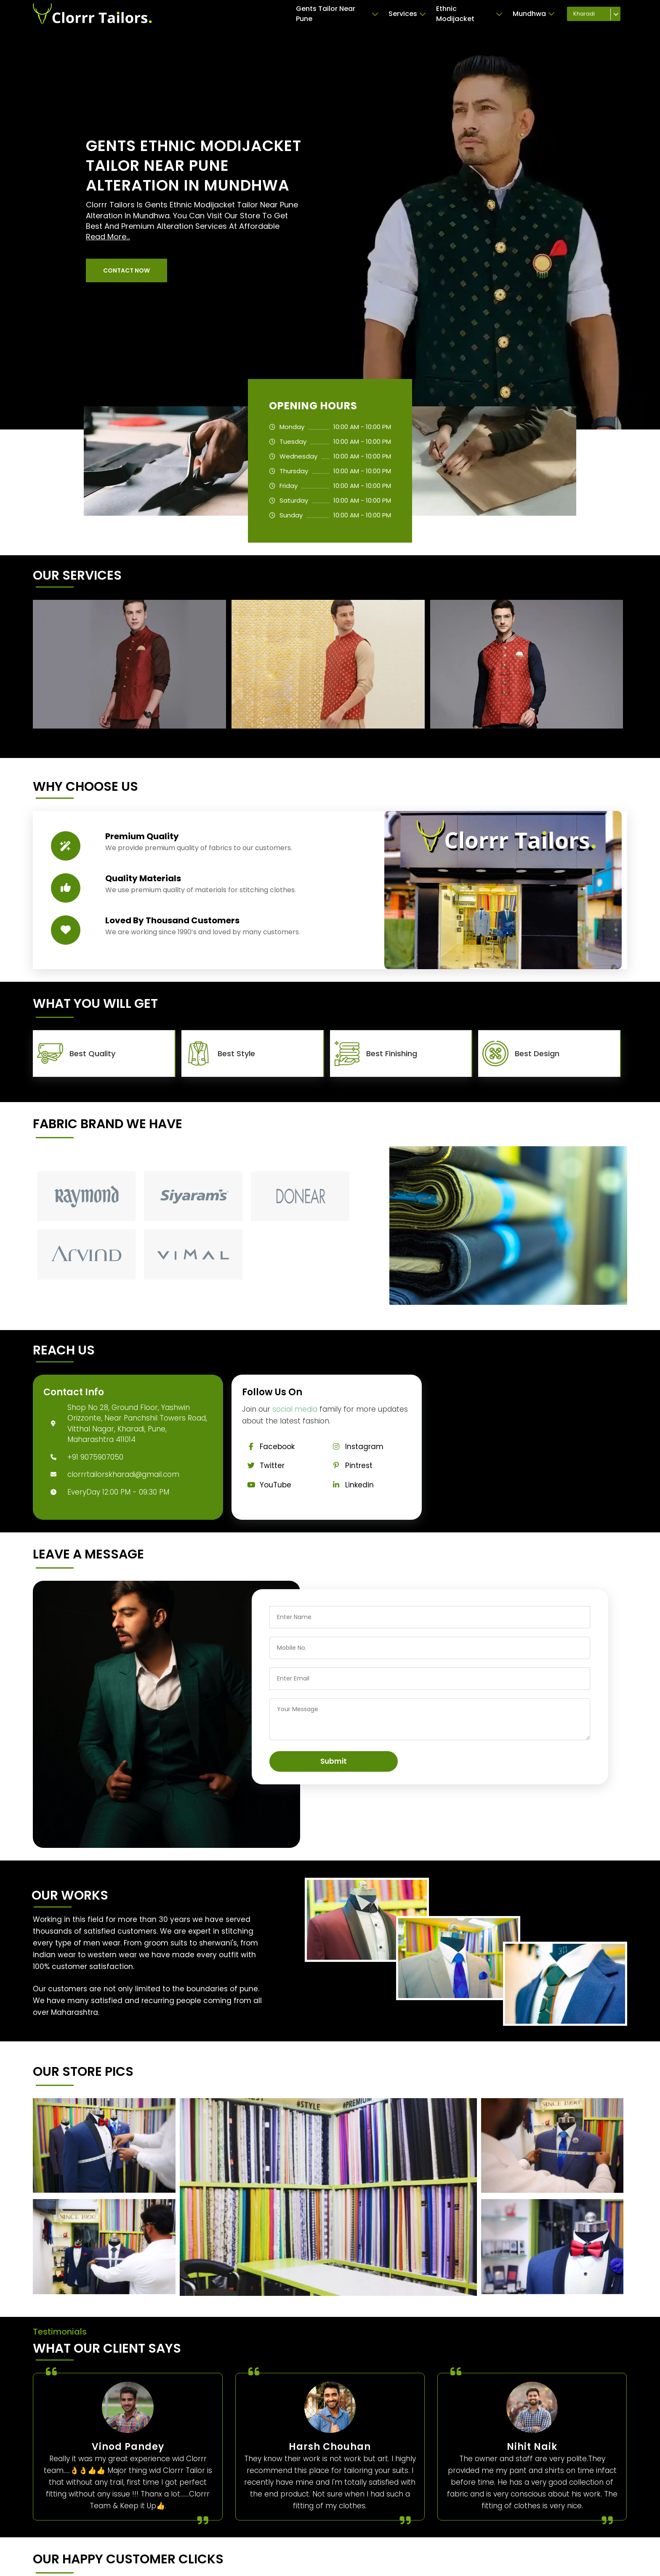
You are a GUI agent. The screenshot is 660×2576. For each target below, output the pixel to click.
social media (294, 1409)
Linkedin (350, 1485)
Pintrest (350, 1465)
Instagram (355, 1447)
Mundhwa (534, 14)
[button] (126, 270)
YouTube (266, 1485)
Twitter (263, 1465)
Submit (333, 1761)
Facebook (268, 1447)
